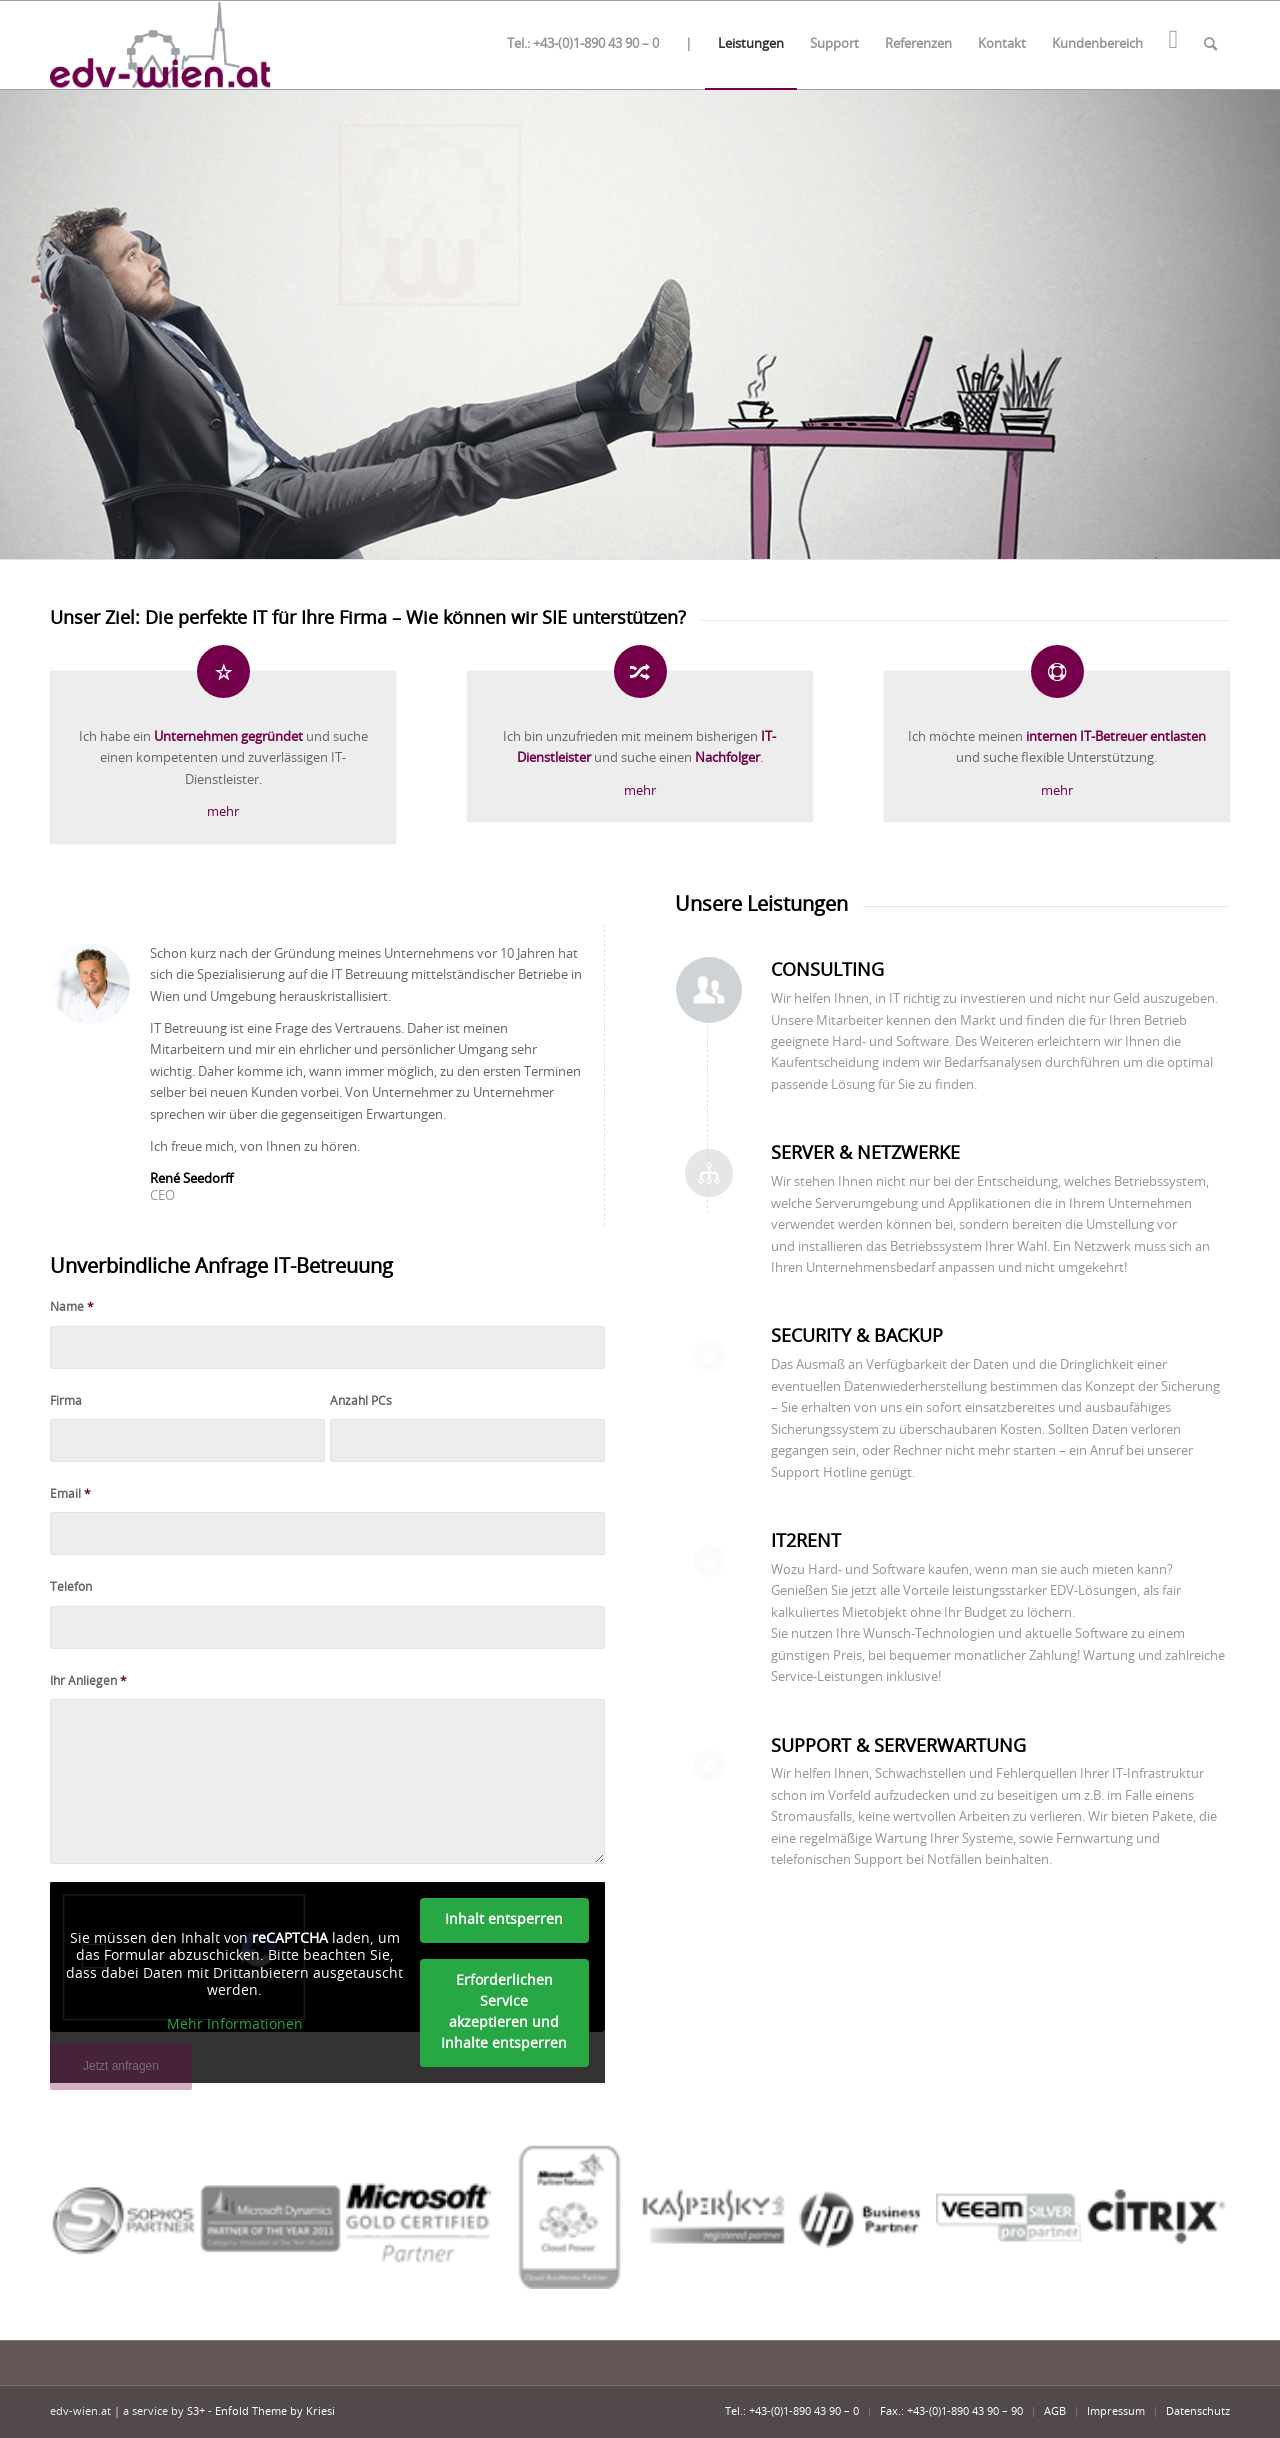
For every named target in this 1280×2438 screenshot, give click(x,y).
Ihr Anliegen (88, 1681)
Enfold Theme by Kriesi (275, 2411)
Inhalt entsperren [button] (504, 1920)
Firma (66, 1401)
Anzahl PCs (361, 1401)
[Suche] (1210, 45)
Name (72, 1307)
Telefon (71, 1587)
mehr (223, 812)
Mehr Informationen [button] (235, 2025)
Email (70, 1494)
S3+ (196, 2411)
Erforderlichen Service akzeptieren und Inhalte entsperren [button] (504, 2012)
